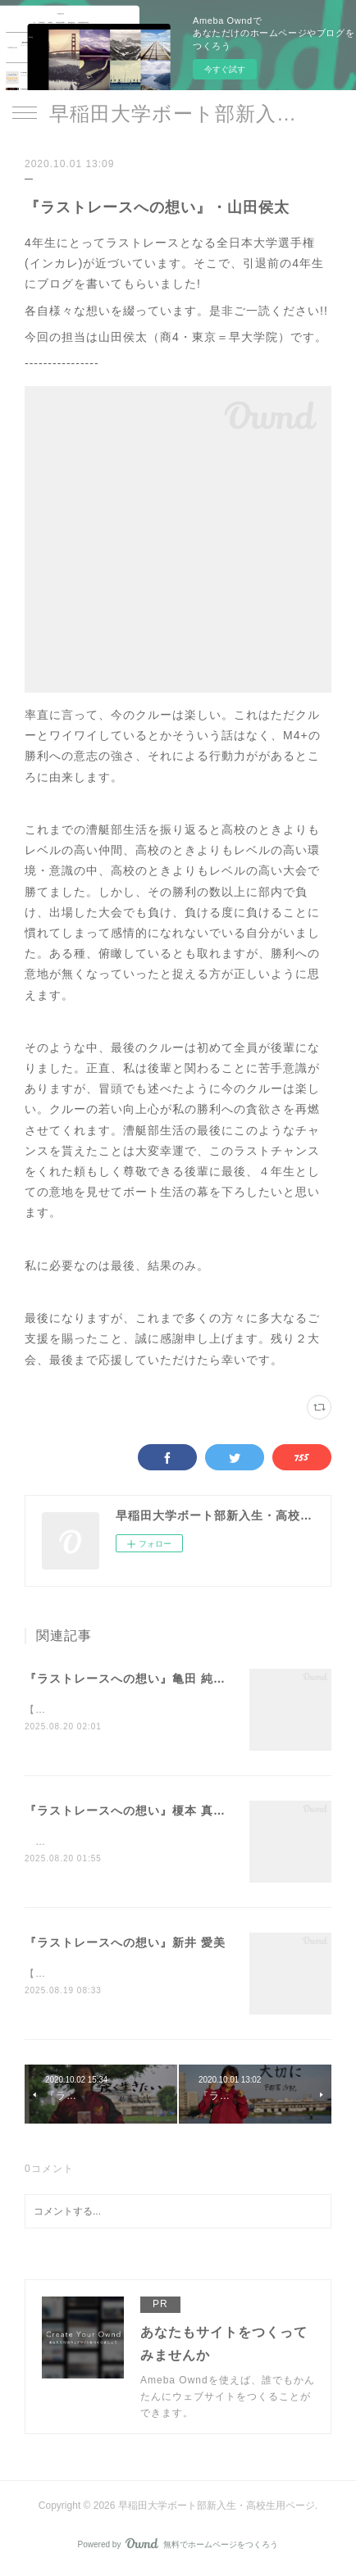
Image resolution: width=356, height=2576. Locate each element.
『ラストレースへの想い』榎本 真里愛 (131, 1811)
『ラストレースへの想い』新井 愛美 (125, 1944)
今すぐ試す (224, 69)
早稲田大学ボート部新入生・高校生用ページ (178, 113)
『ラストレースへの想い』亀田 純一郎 (131, 1678)
